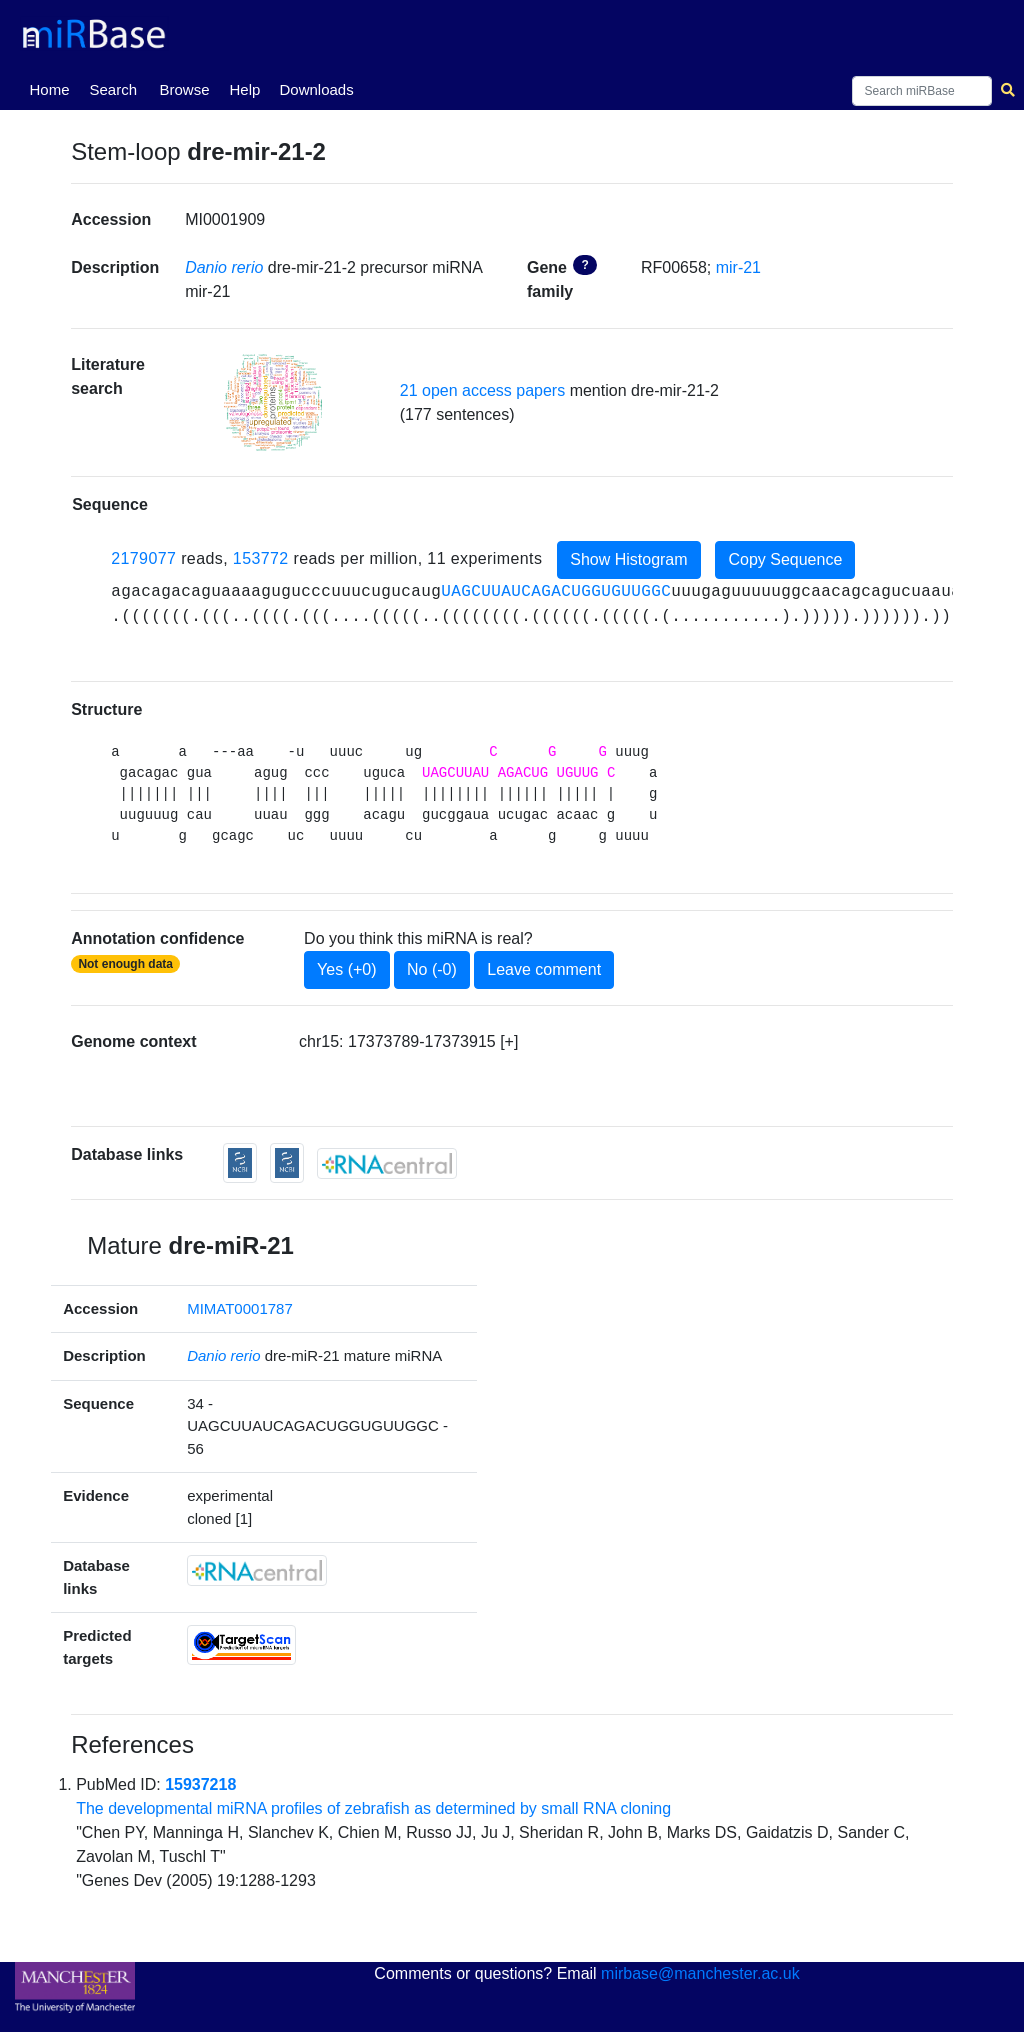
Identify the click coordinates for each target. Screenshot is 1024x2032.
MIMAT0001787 (240, 1308)
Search (113, 89)
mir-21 (738, 267)
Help (244, 89)
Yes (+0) (346, 969)
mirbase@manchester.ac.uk (700, 1973)
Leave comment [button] (544, 969)
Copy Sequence (785, 559)
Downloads (316, 89)
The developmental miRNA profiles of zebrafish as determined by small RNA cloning (373, 1808)
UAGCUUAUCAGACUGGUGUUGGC (556, 592)
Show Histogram (628, 559)
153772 (261, 558)
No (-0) (432, 969)
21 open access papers (482, 390)
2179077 (143, 558)
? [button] (584, 265)
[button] (273, 402)
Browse (184, 89)
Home (53, 88)
